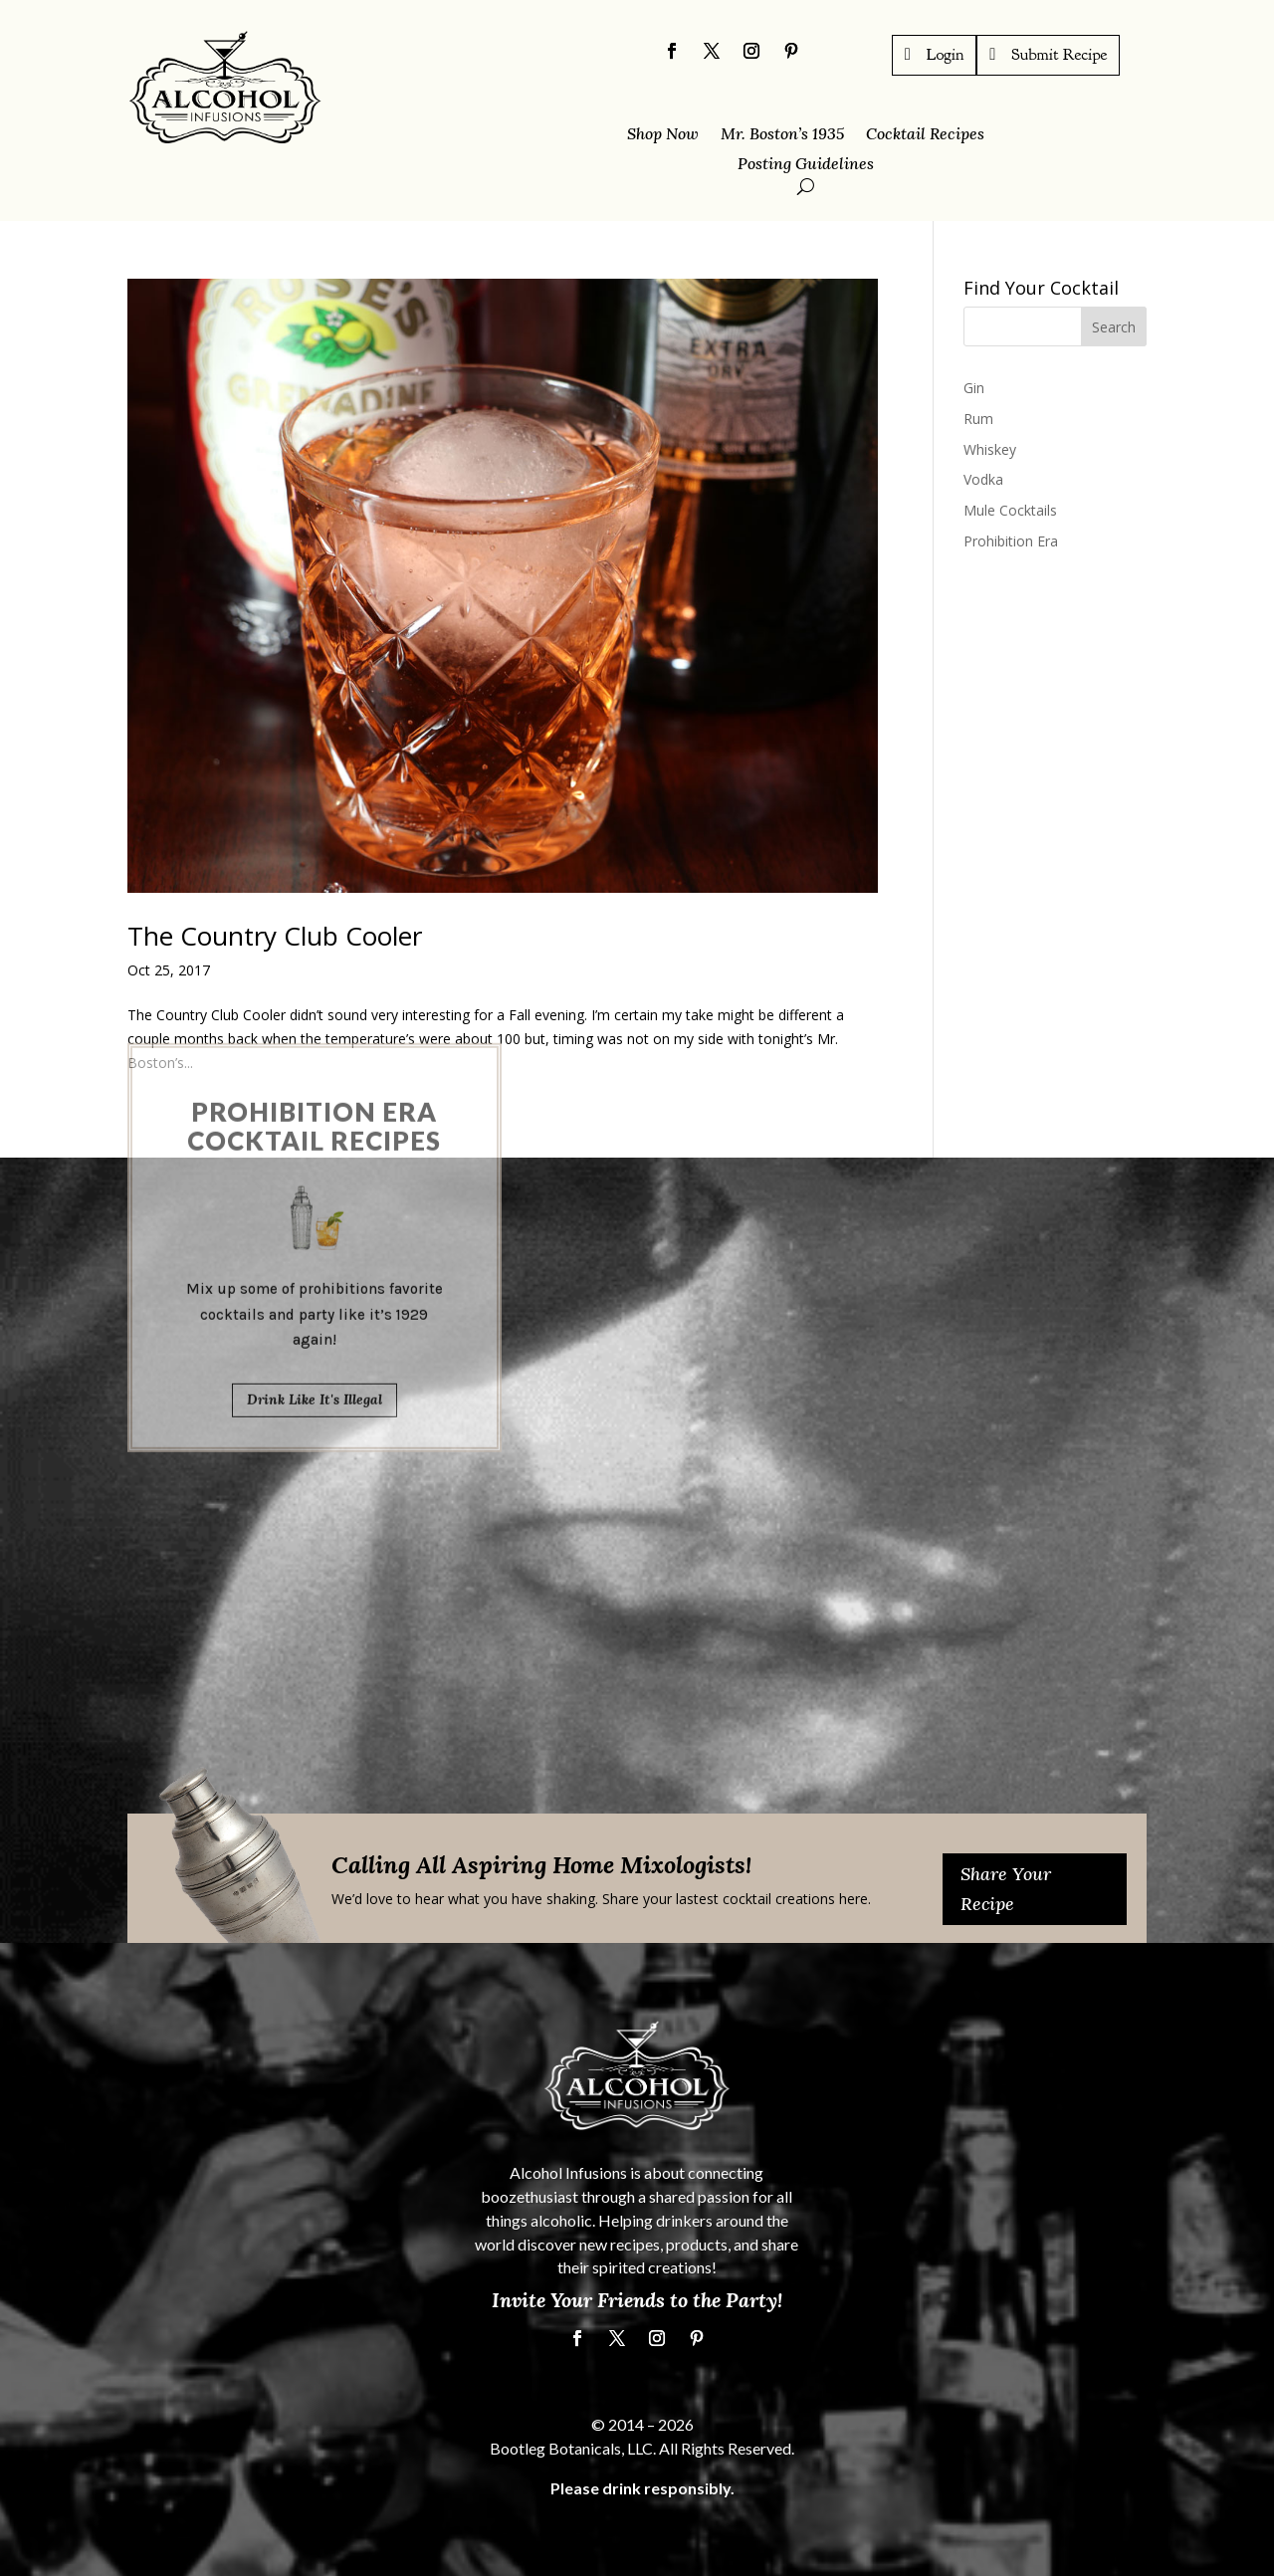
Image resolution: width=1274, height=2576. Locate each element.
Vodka (983, 479)
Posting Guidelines (806, 164)
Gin (973, 387)
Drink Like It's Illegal (314, 1197)
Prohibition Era (1010, 541)
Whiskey (989, 449)
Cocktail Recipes (925, 134)
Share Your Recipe (1005, 1889)
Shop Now (663, 134)
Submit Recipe (1059, 54)
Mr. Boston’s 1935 (782, 134)
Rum (978, 418)
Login (945, 54)
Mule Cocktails (1010, 510)
